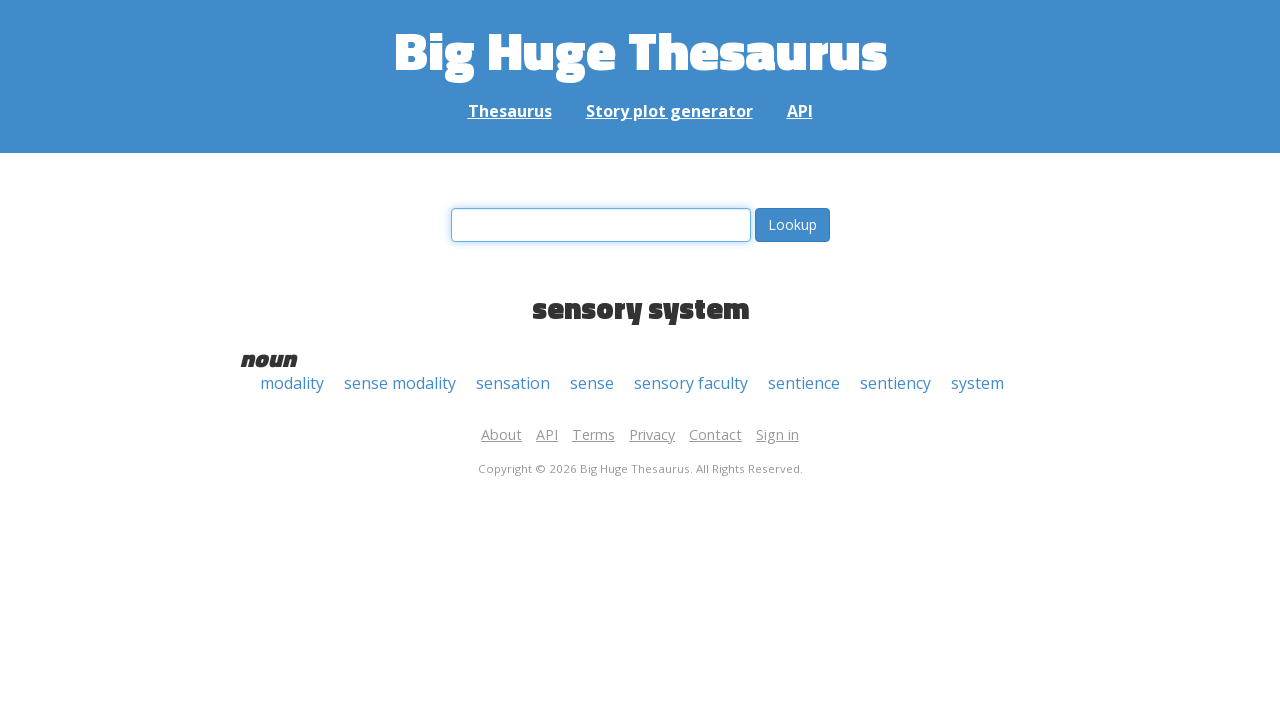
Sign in (777, 434)
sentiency (895, 383)
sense (592, 383)
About (501, 434)
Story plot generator (669, 111)
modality (292, 383)
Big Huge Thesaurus (640, 49)
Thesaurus (510, 111)
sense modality (400, 383)
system (977, 383)
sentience (804, 383)
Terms (593, 434)
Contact (715, 434)
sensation (513, 383)
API (800, 111)
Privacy (652, 434)
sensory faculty (691, 383)
